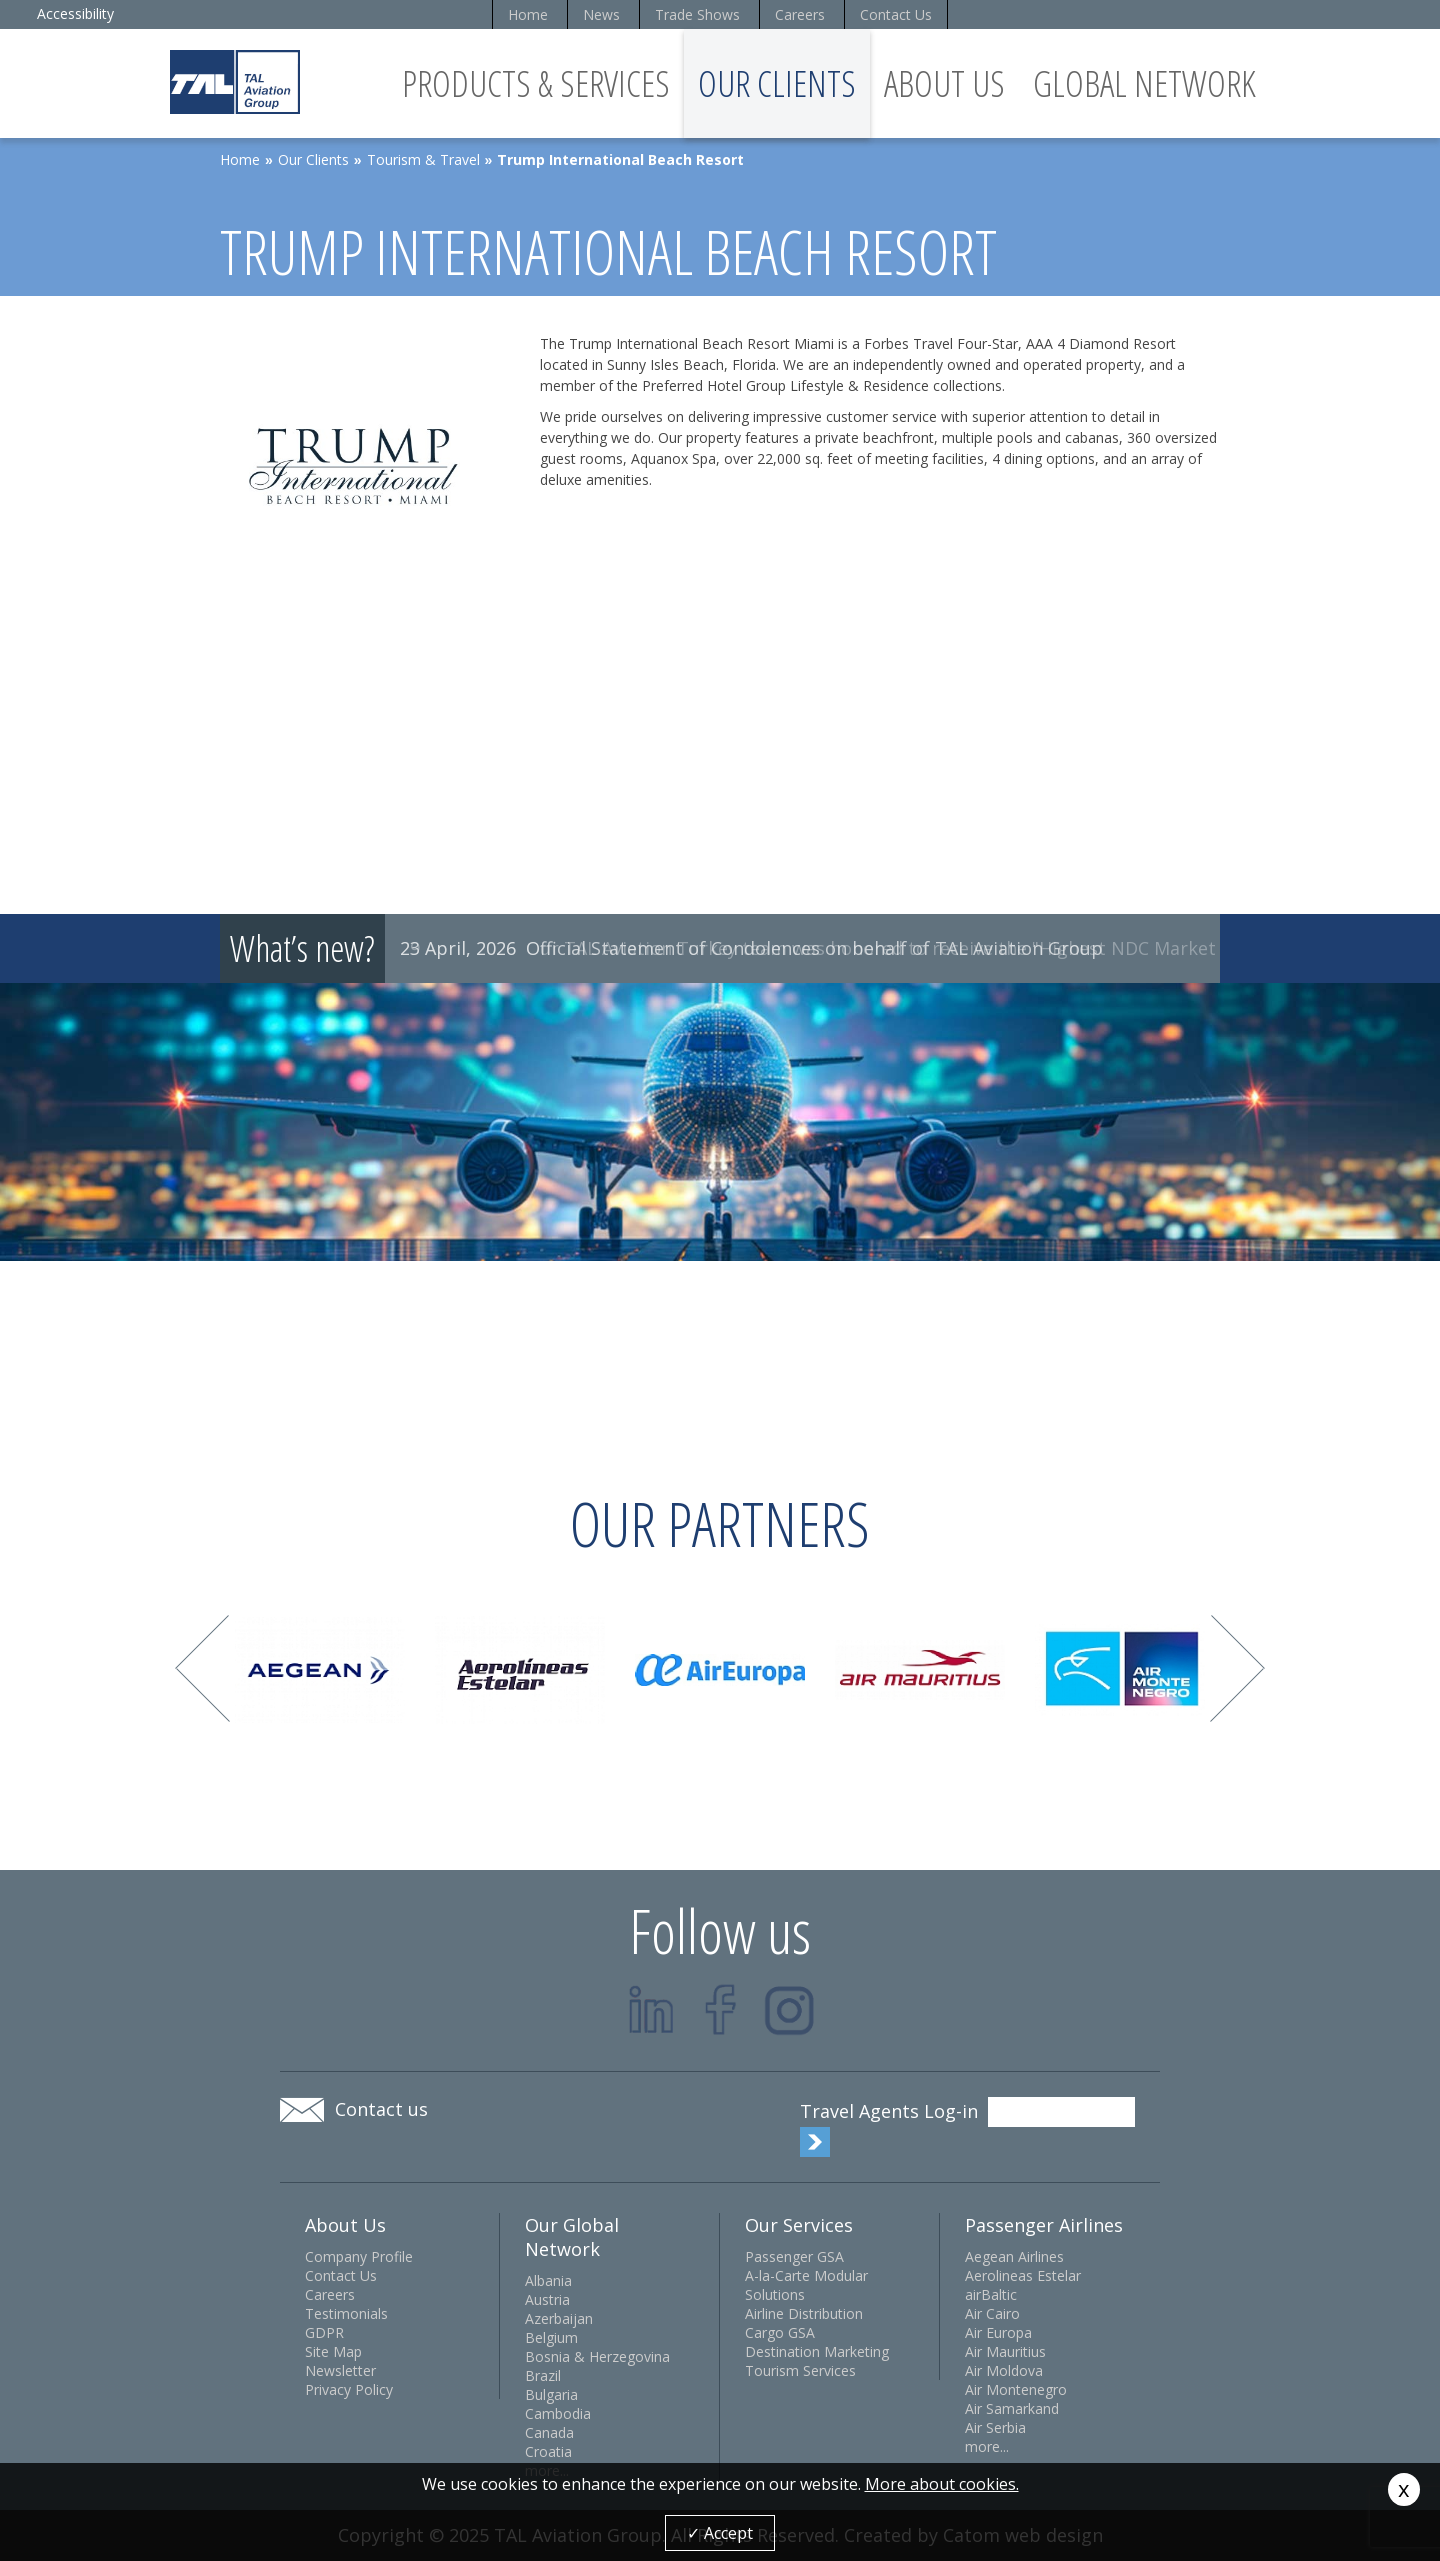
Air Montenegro (1016, 2389)
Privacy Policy (349, 2389)
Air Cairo (992, 2313)
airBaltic (991, 2294)
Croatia (548, 2451)
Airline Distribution (804, 2313)
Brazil (543, 2375)
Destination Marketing (817, 2351)
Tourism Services (800, 2370)
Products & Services (536, 83)
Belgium (551, 2337)
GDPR (324, 2332)
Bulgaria (551, 2394)
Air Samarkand (1012, 2408)
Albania (548, 2280)
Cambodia (558, 2413)
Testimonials (346, 2313)
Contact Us (896, 14)
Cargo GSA (780, 2332)
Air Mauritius (1005, 2351)
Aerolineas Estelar (1023, 2275)
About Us (944, 83)
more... (987, 2446)
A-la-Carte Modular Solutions (806, 2285)
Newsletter (340, 2370)
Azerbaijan (559, 2318)
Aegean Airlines (1014, 2256)
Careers (800, 14)
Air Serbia (995, 2427)
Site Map (333, 2351)
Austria (547, 2299)
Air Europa (998, 2332)
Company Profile (359, 2256)
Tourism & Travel (423, 159)
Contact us (381, 2109)
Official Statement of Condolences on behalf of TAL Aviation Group (814, 948)
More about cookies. (942, 2484)
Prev (202, 1668)
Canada (549, 2432)
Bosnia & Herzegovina (597, 2356)
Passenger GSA (794, 2256)
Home (528, 14)
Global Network (1144, 83)
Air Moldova (1004, 2370)
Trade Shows (697, 14)
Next (1237, 1668)
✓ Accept (720, 2533)
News (601, 14)
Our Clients (777, 83)
